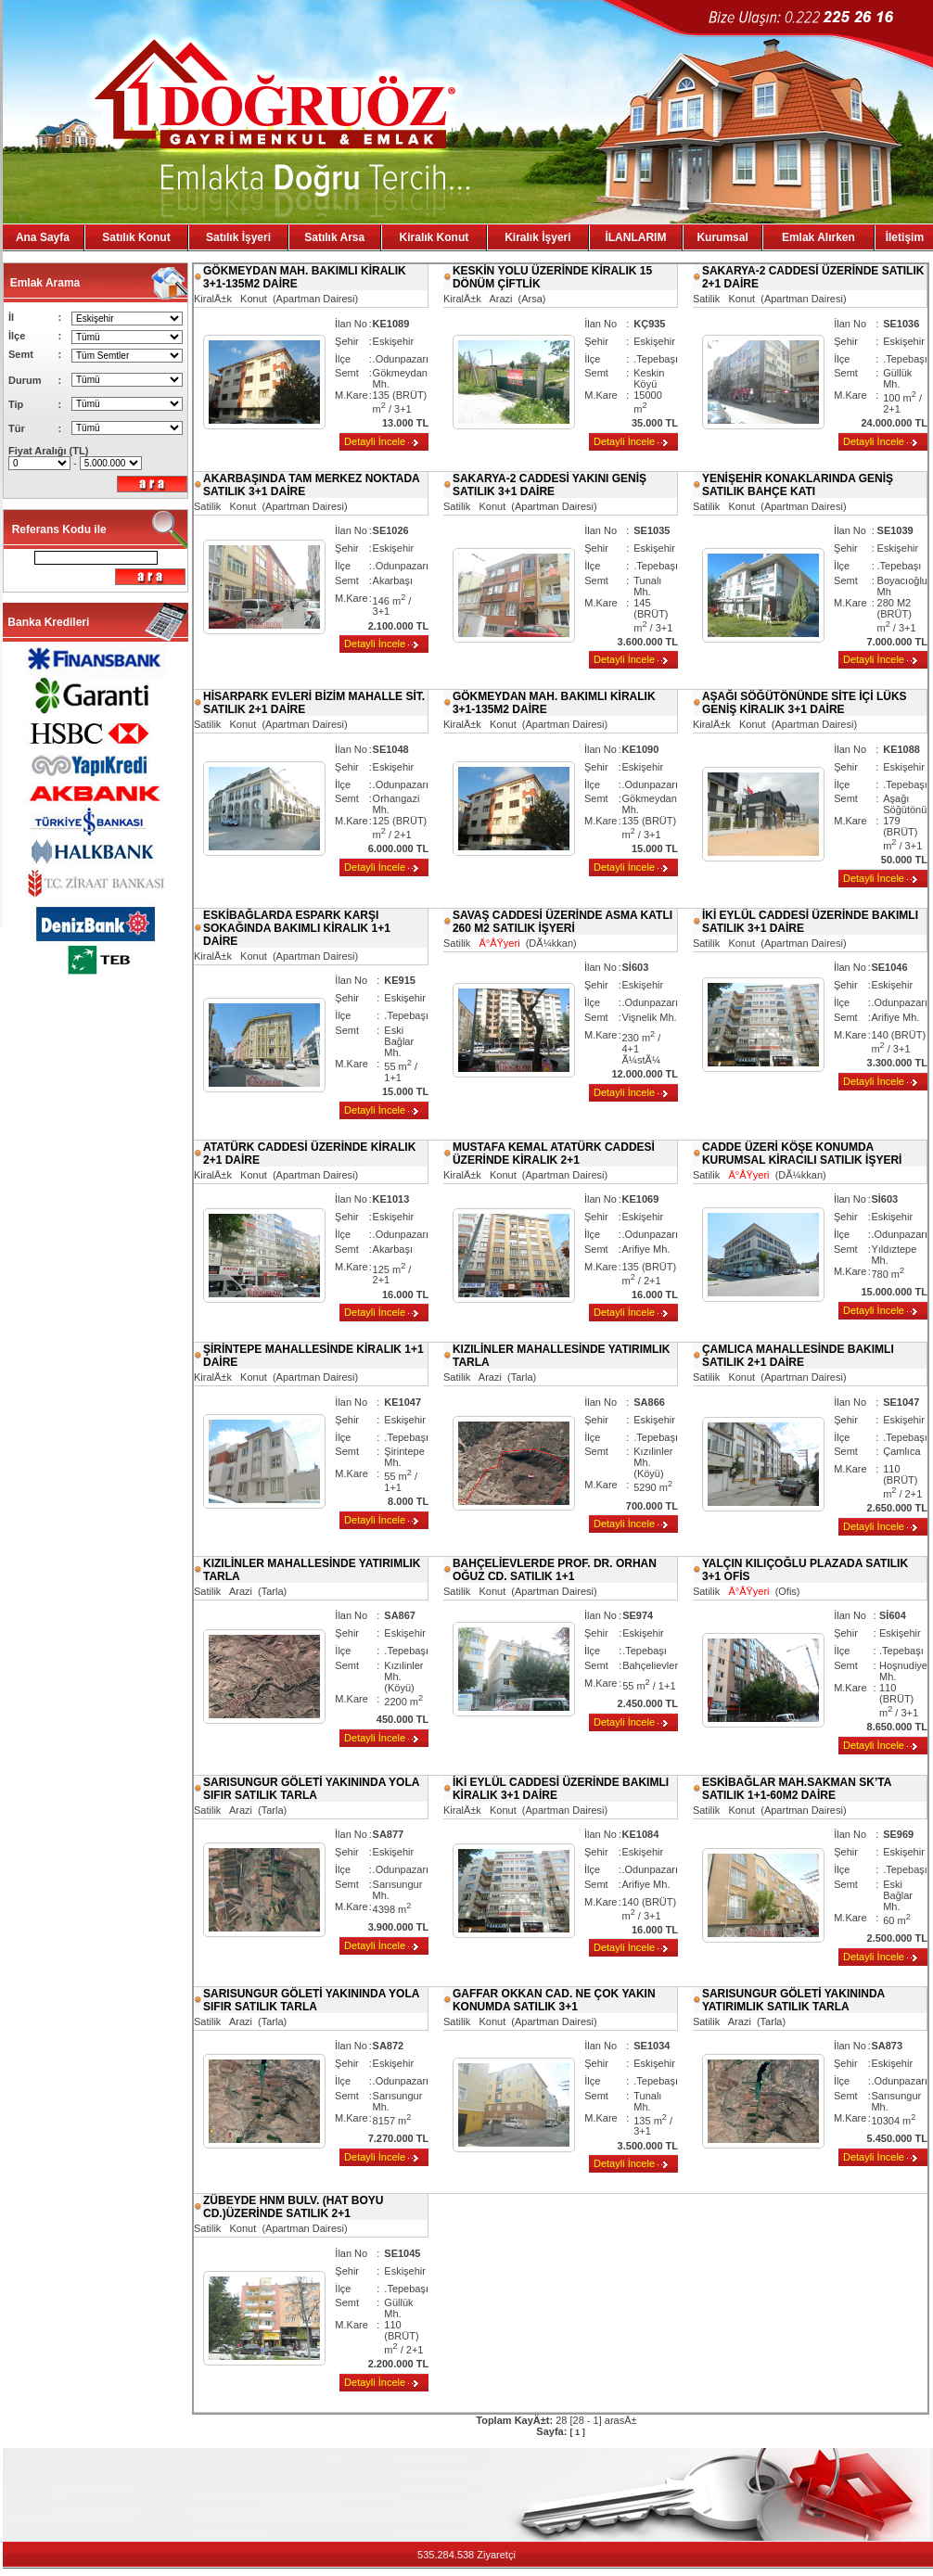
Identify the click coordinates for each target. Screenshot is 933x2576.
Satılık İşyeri (238, 237)
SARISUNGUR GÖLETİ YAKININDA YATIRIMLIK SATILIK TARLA (793, 2000)
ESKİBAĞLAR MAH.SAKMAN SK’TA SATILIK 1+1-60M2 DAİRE (796, 1789)
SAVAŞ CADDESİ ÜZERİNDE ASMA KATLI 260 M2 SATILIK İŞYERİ (562, 922)
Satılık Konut (136, 237)
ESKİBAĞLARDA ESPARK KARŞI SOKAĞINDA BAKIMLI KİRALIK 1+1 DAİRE (296, 928)
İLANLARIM (635, 237)
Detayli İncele (374, 441)
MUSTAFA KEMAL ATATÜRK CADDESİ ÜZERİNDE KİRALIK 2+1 (554, 1154)
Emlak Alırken (818, 237)
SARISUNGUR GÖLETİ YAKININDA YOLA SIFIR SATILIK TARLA (311, 1789)
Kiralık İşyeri (537, 237)
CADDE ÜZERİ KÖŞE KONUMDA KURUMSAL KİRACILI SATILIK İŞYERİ (802, 1154)
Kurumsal (722, 237)
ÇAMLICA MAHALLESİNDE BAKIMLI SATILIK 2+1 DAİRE (798, 1356)
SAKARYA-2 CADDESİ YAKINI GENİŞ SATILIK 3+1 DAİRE (549, 485)
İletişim (905, 237)
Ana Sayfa (43, 237)
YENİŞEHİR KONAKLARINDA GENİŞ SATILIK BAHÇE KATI (797, 485)
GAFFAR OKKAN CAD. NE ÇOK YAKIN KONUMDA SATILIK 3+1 (554, 2000)
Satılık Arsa (334, 237)
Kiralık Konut (434, 237)
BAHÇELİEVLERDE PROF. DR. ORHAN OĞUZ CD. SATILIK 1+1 (555, 1570)
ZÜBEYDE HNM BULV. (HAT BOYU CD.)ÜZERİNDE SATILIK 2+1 (293, 2207)
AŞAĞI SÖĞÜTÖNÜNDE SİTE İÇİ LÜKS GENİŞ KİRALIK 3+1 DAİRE (804, 703)
